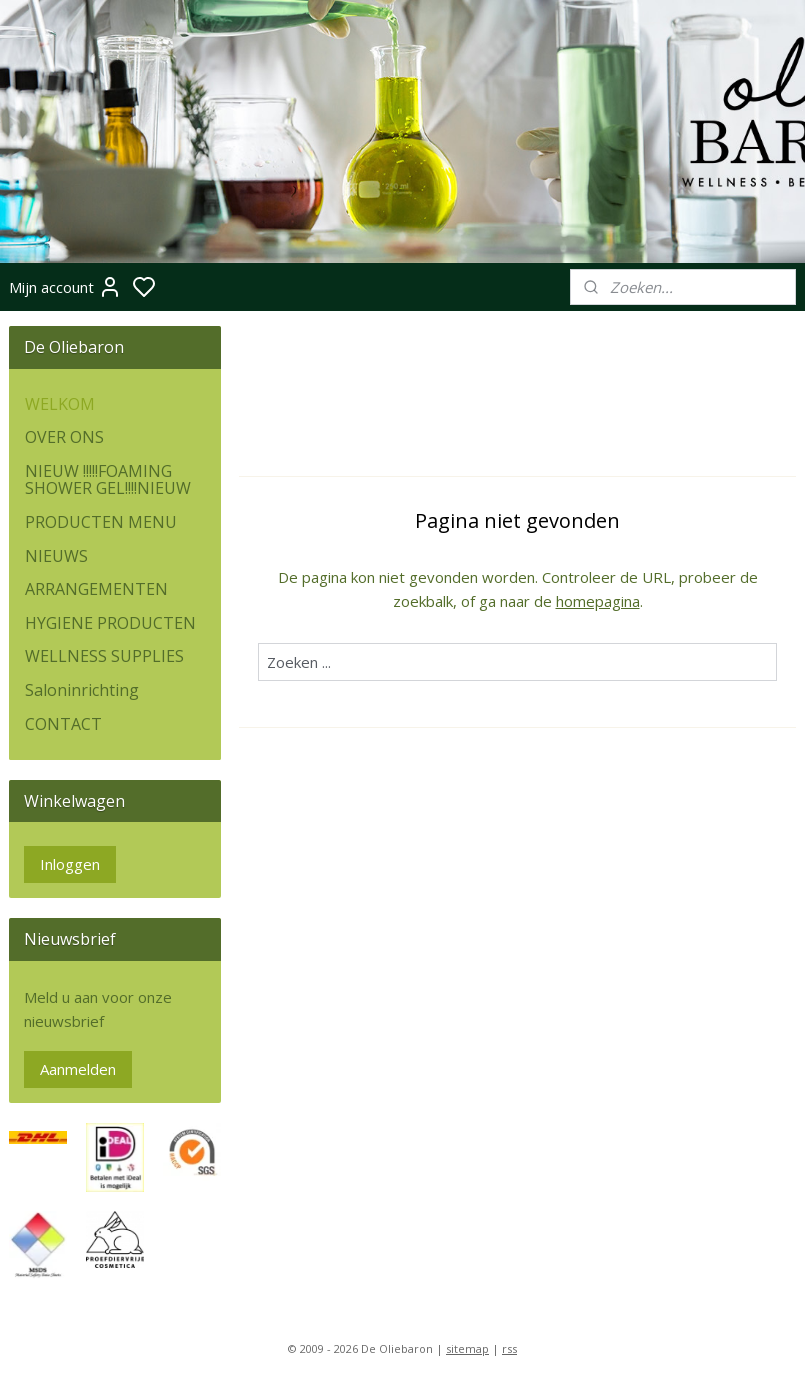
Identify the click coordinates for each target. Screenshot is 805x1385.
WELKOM (60, 404)
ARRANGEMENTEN (96, 589)
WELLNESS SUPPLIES (104, 656)
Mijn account (65, 287)
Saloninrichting (82, 690)
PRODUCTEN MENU (101, 522)
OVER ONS (64, 437)
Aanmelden (78, 1069)
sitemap (467, 1348)
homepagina (598, 601)
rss (509, 1348)
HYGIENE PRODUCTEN (110, 623)
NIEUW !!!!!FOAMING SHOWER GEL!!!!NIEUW (108, 480)
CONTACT (63, 724)
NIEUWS (56, 556)
